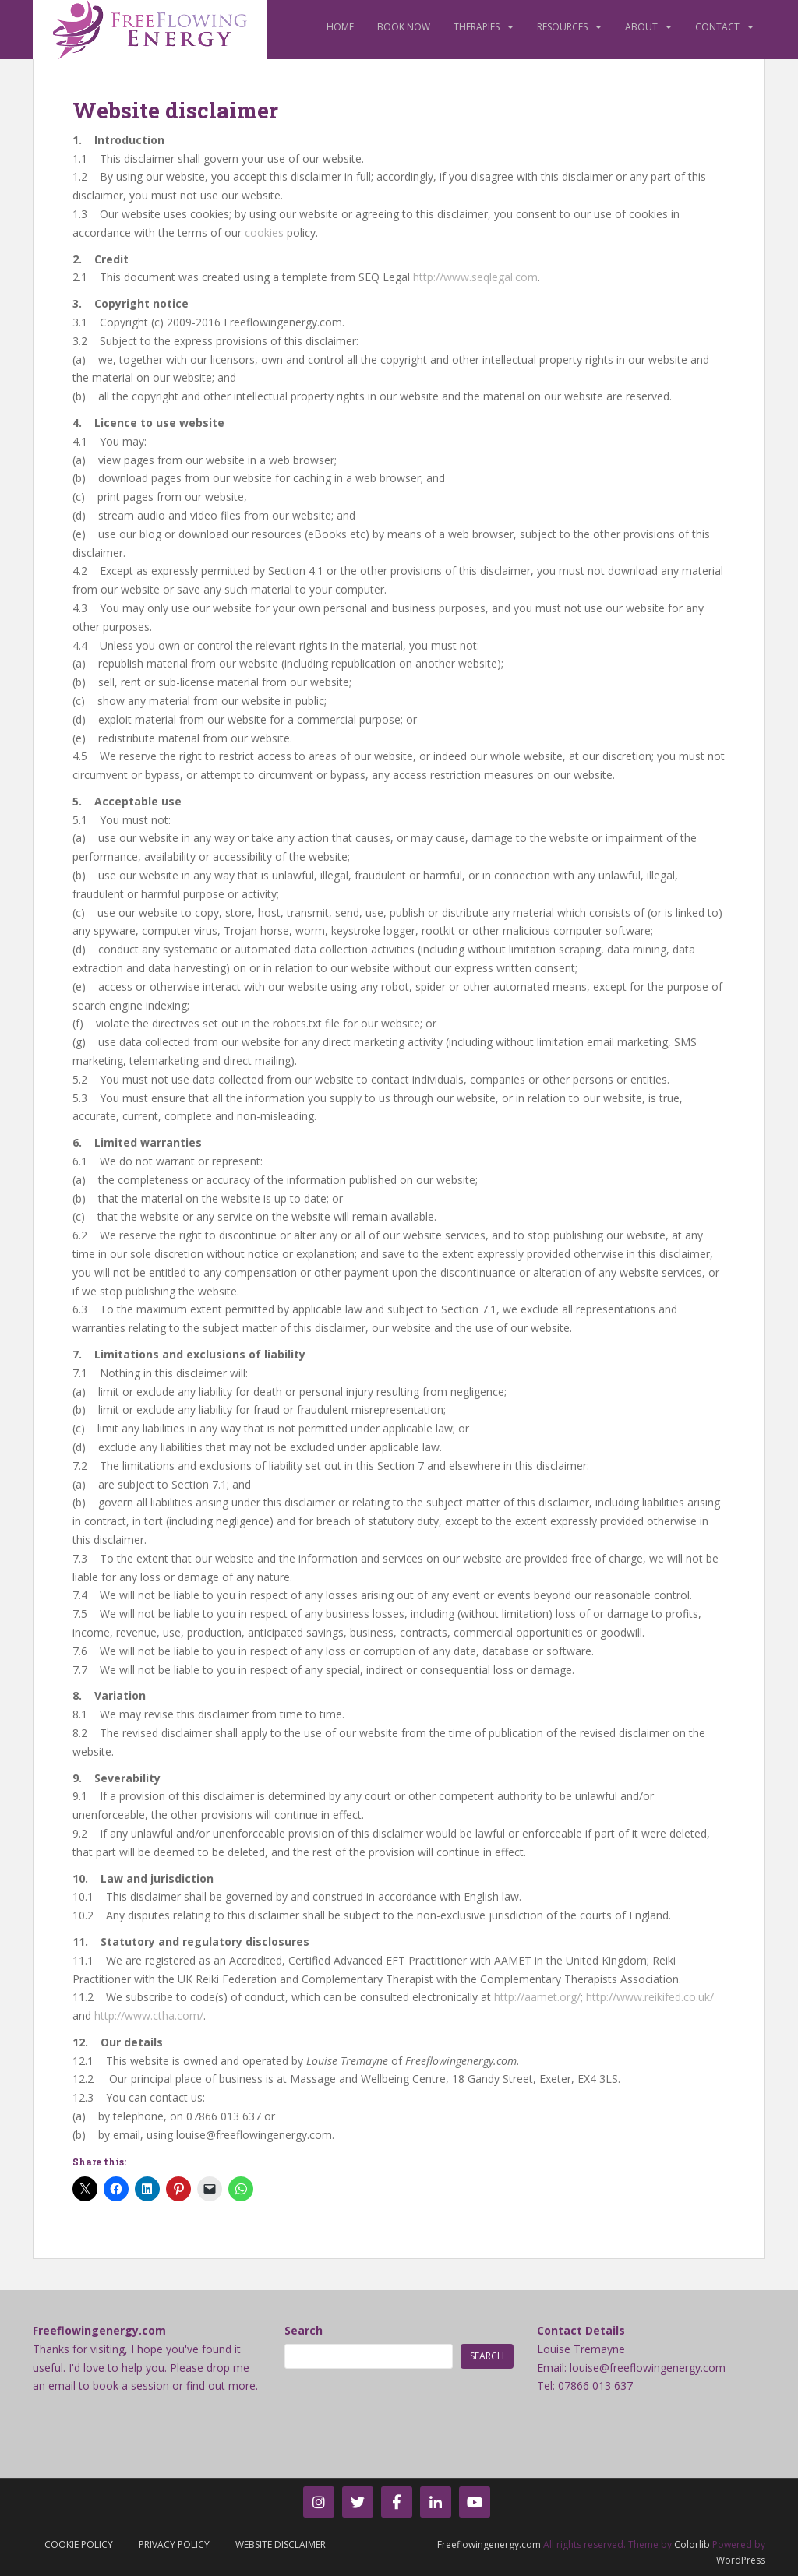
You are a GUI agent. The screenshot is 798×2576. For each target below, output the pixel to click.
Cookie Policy (78, 2544)
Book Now (403, 26)
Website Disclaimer (280, 2544)
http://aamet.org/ (537, 1996)
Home (340, 26)
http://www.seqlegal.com (475, 277)
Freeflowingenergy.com (489, 2544)
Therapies (477, 26)
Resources (562, 26)
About (641, 26)
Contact (717, 26)
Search (303, 2330)
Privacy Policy (174, 2544)
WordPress (740, 2560)
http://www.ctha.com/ (148, 2015)
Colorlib (692, 2544)
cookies (264, 232)
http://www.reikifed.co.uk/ (650, 1996)
